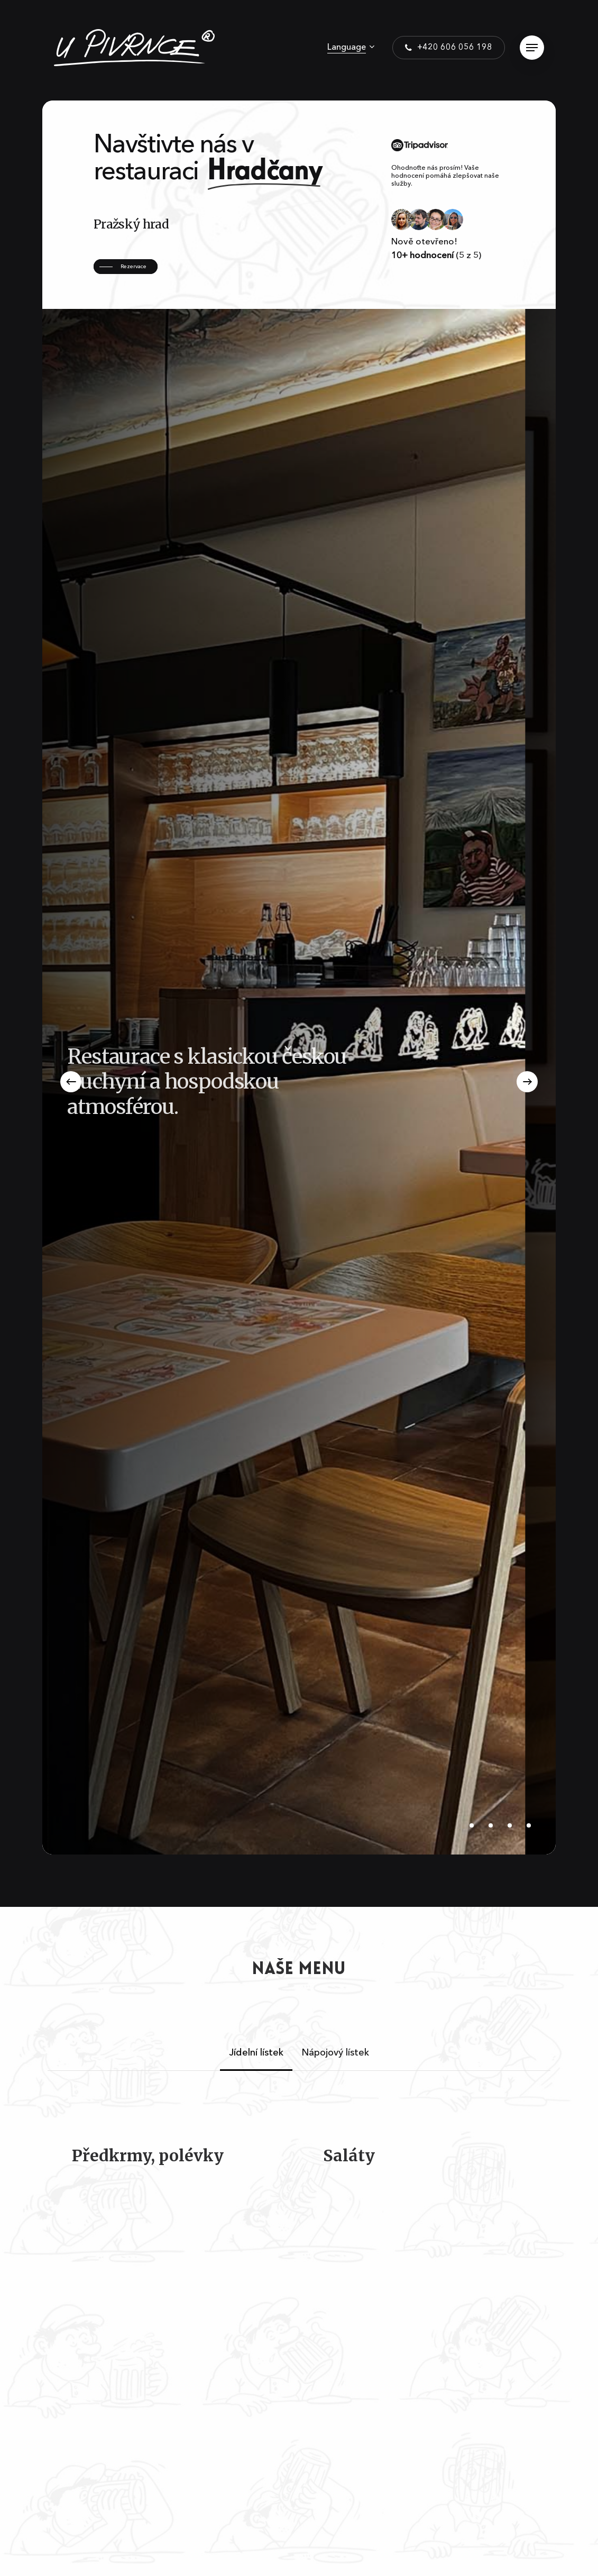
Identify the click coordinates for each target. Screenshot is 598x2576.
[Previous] (70, 1081)
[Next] (527, 1081)
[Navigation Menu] (532, 47)
